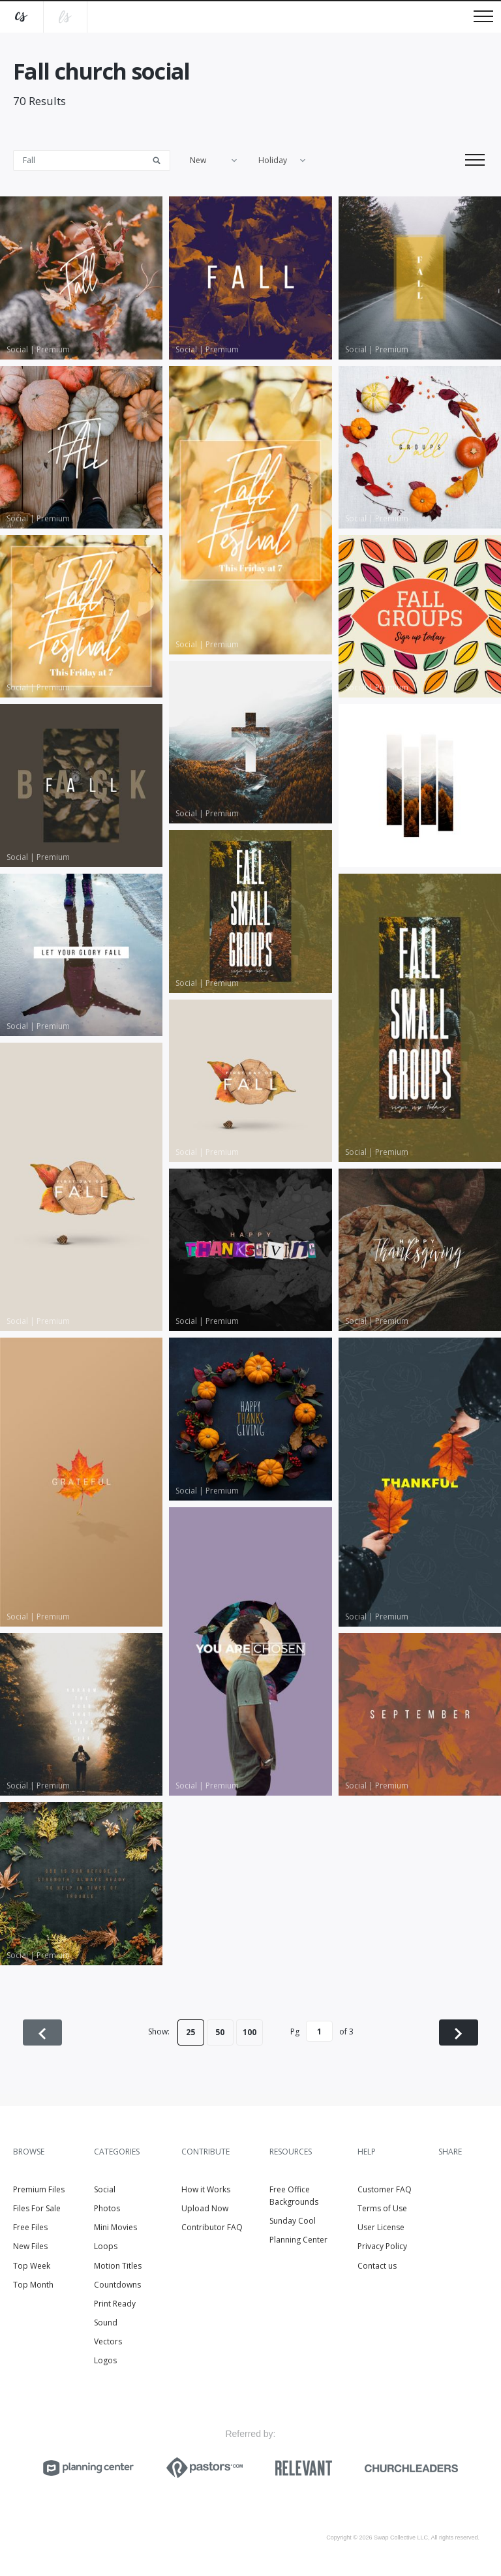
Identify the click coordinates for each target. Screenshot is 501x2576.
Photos (107, 2208)
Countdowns (117, 2284)
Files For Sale (37, 2208)
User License (380, 2227)
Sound (105, 2322)
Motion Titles (118, 2265)
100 (249, 2032)
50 (219, 2032)
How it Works (205, 2189)
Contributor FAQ (212, 2227)
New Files (30, 2246)
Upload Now (204, 2208)
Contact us (377, 2265)
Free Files (30, 2227)
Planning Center (298, 2239)
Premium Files (39, 2189)
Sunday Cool (292, 2220)
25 (190, 2032)
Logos (105, 2360)
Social (104, 2189)
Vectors (108, 2341)
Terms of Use (382, 2208)
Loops (105, 2246)
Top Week (31, 2265)
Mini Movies (115, 2227)
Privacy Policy (382, 2246)
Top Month (33, 2284)
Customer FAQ (384, 2189)
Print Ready (115, 2303)
